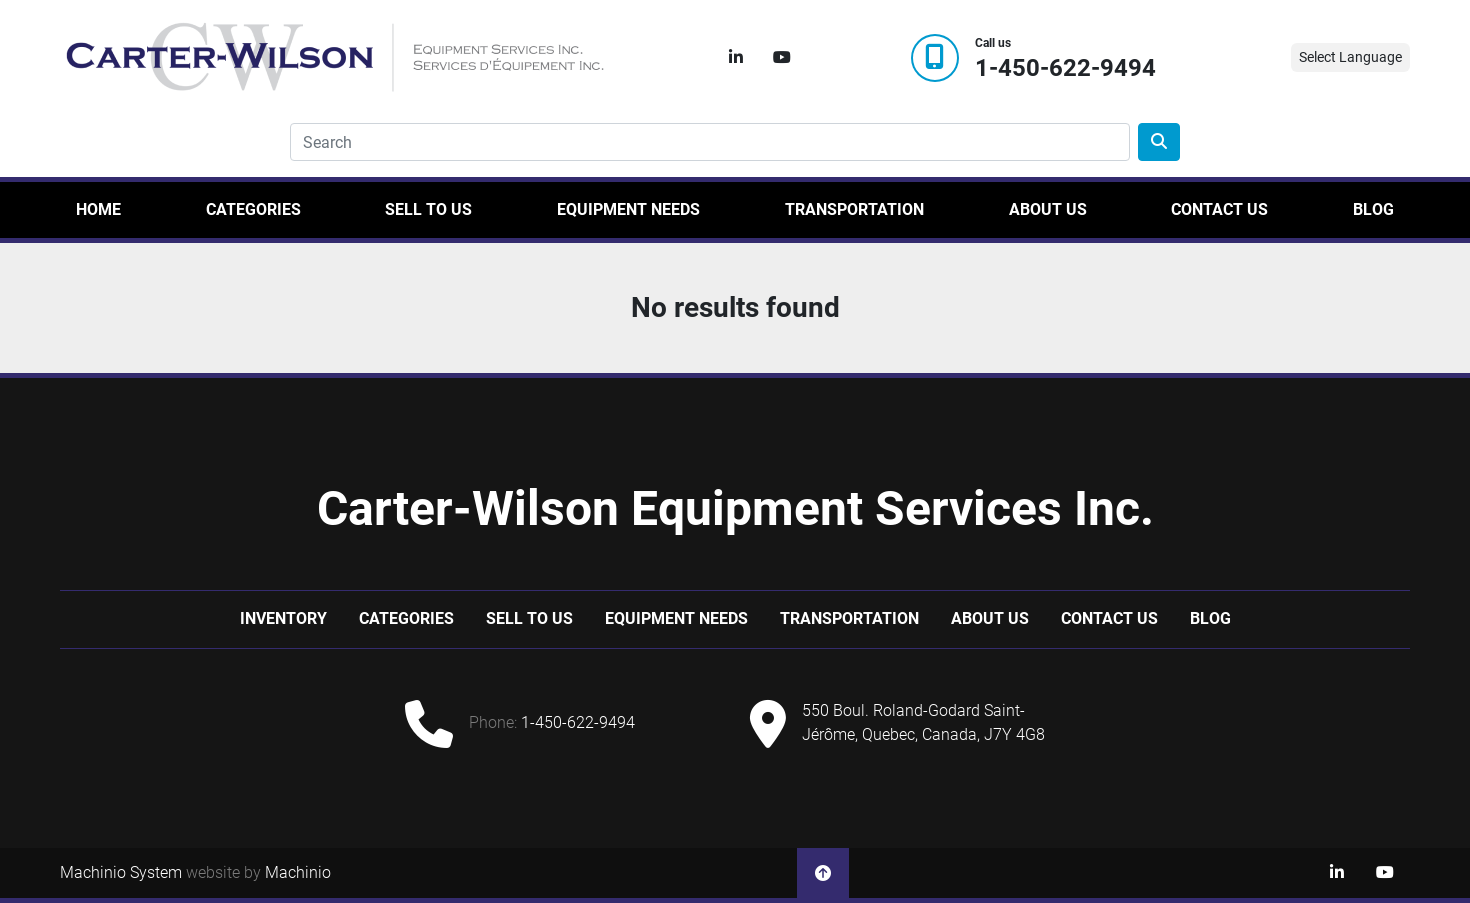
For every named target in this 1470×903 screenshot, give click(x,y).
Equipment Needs (628, 209)
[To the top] (823, 873)
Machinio (298, 872)
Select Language (1350, 57)
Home (98, 209)
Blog (1373, 209)
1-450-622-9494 (1065, 68)
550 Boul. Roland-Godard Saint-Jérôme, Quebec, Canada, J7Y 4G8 (923, 722)
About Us (1048, 209)
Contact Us (1219, 209)
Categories (253, 209)
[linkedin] (736, 58)
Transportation (854, 209)
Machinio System (121, 872)
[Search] (710, 142)
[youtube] (782, 58)
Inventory (283, 618)
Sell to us (428, 209)
